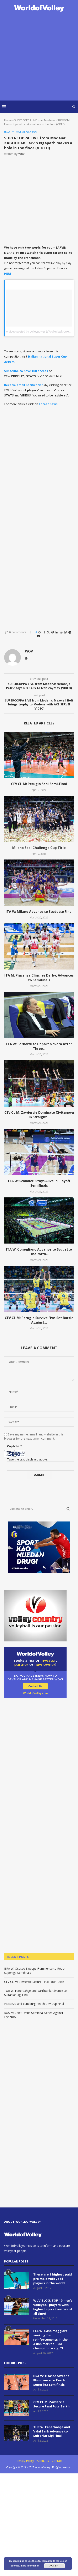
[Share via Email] (38, 636)
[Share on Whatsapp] (65, 632)
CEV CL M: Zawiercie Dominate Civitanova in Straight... (39, 1114)
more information (30, 2565)
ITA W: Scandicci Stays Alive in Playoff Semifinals (39, 1183)
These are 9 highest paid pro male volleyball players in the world (52, 2278)
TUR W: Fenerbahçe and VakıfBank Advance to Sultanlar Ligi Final (51, 2431)
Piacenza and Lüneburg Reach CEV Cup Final (34, 2004)
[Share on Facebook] (44, 632)
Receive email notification (23, 385)
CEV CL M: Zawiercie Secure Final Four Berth (34, 1982)
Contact (57, 2461)
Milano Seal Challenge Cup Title (39, 847)
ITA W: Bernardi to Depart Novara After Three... (39, 1046)
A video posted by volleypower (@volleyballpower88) (40, 331)
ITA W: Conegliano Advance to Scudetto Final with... (39, 1251)
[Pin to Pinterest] (52, 632)
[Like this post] (39, 632)
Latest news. (48, 404)
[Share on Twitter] (48, 632)
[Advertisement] (39, 56)
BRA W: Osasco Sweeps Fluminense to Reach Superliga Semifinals (51, 2380)
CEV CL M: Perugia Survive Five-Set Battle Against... (39, 1320)
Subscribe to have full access (26, 371)
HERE (7, 273)
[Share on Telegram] (69, 632)
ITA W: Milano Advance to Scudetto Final (39, 911)
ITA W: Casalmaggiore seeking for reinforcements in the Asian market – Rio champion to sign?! (50, 2339)
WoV (21, 154)
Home (8, 120)
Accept (55, 2565)
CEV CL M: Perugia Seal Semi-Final (39, 784)
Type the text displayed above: (27, 1459)
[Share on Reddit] (61, 632)
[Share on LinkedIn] (57, 632)
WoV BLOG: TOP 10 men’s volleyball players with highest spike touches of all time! (52, 2306)
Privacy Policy (25, 2461)
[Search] (74, 107)
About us (43, 2461)
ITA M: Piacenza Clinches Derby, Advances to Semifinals (39, 977)
